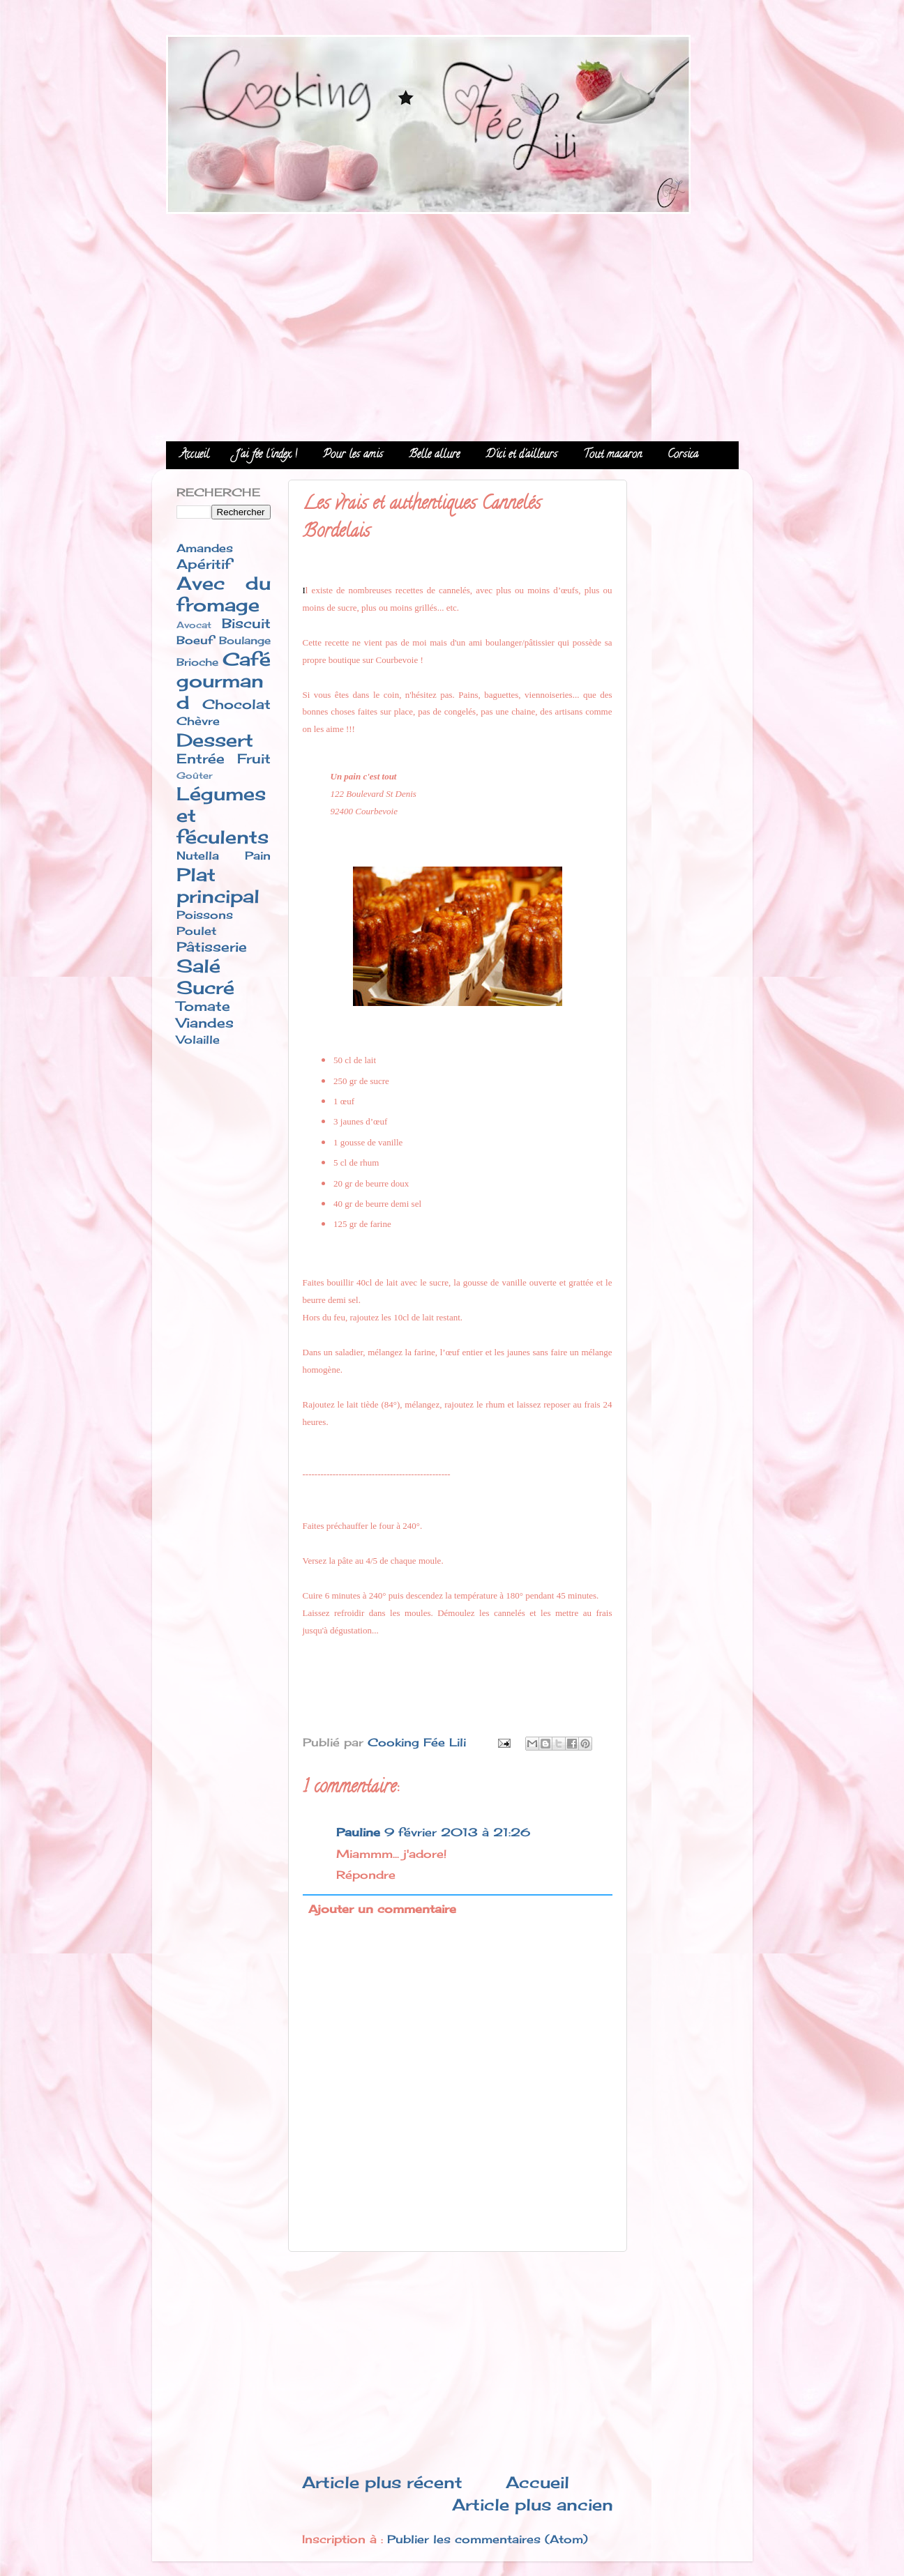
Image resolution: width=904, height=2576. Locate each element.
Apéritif (203, 564)
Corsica (683, 455)
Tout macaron (612, 455)
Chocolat (236, 704)
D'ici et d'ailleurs (521, 455)
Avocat (193, 624)
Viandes (205, 1022)
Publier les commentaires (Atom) (487, 2539)
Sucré (205, 987)
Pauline (358, 1832)
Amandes (204, 548)
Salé (198, 966)
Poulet (196, 931)
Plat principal (217, 885)
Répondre (366, 1875)
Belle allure (434, 455)
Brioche (197, 662)
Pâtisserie (211, 946)
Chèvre (198, 721)
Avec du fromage (223, 594)
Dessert (214, 740)
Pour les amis (353, 455)
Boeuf (194, 640)
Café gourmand (223, 680)
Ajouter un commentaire (382, 1909)
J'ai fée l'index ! (266, 455)
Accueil (194, 455)
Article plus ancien (532, 2504)
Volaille (198, 1039)
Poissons (204, 915)
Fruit (254, 758)
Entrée (200, 758)
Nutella (197, 855)
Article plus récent (382, 2482)
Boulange (245, 640)
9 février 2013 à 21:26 (457, 1832)
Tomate (203, 1006)
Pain (258, 855)
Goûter (194, 775)
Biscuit (246, 623)
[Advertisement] (452, 322)
